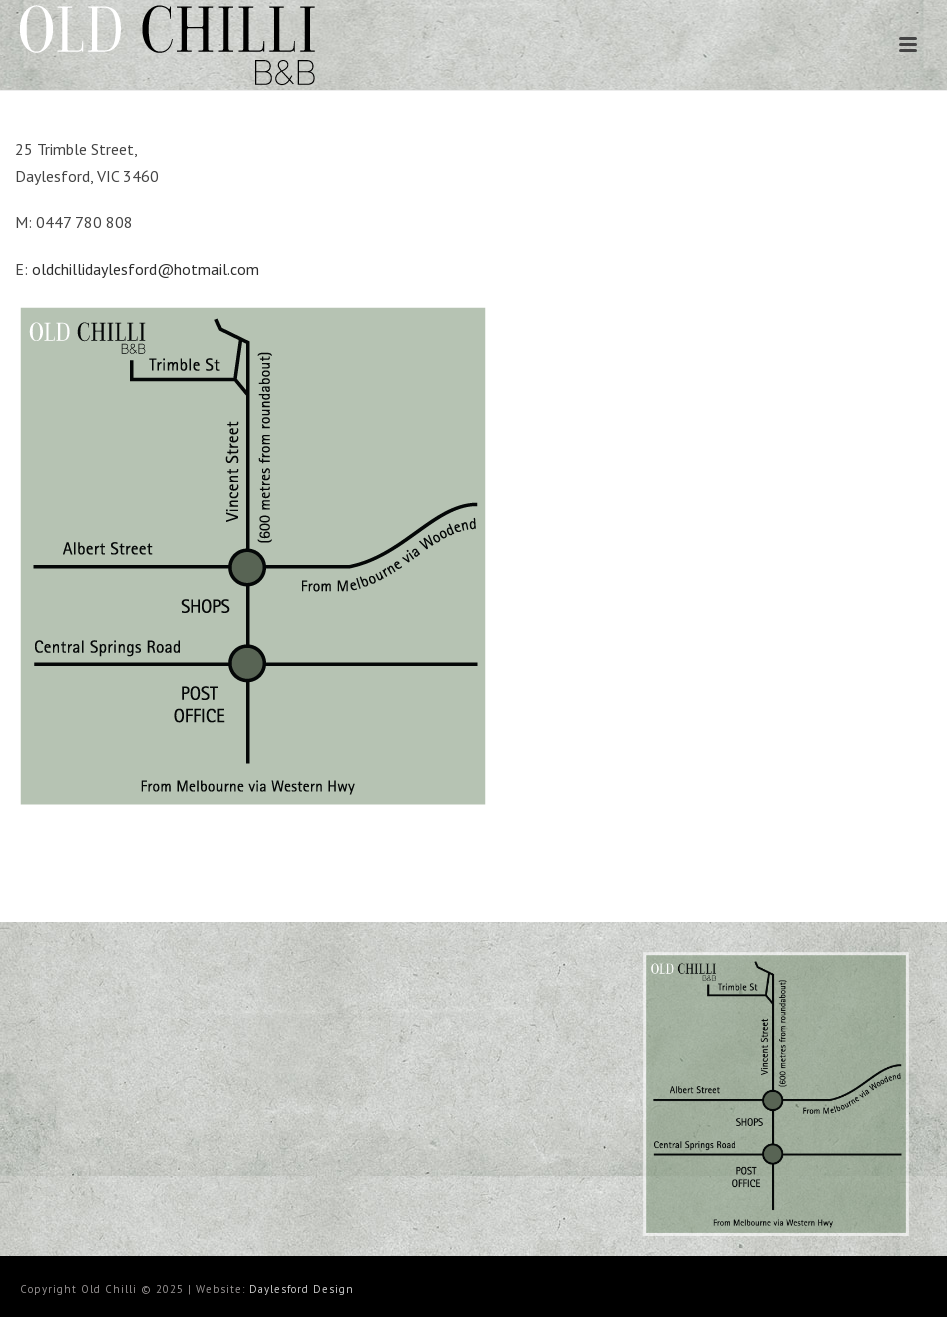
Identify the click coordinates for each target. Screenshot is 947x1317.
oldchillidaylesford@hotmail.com (145, 269)
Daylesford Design (301, 1289)
